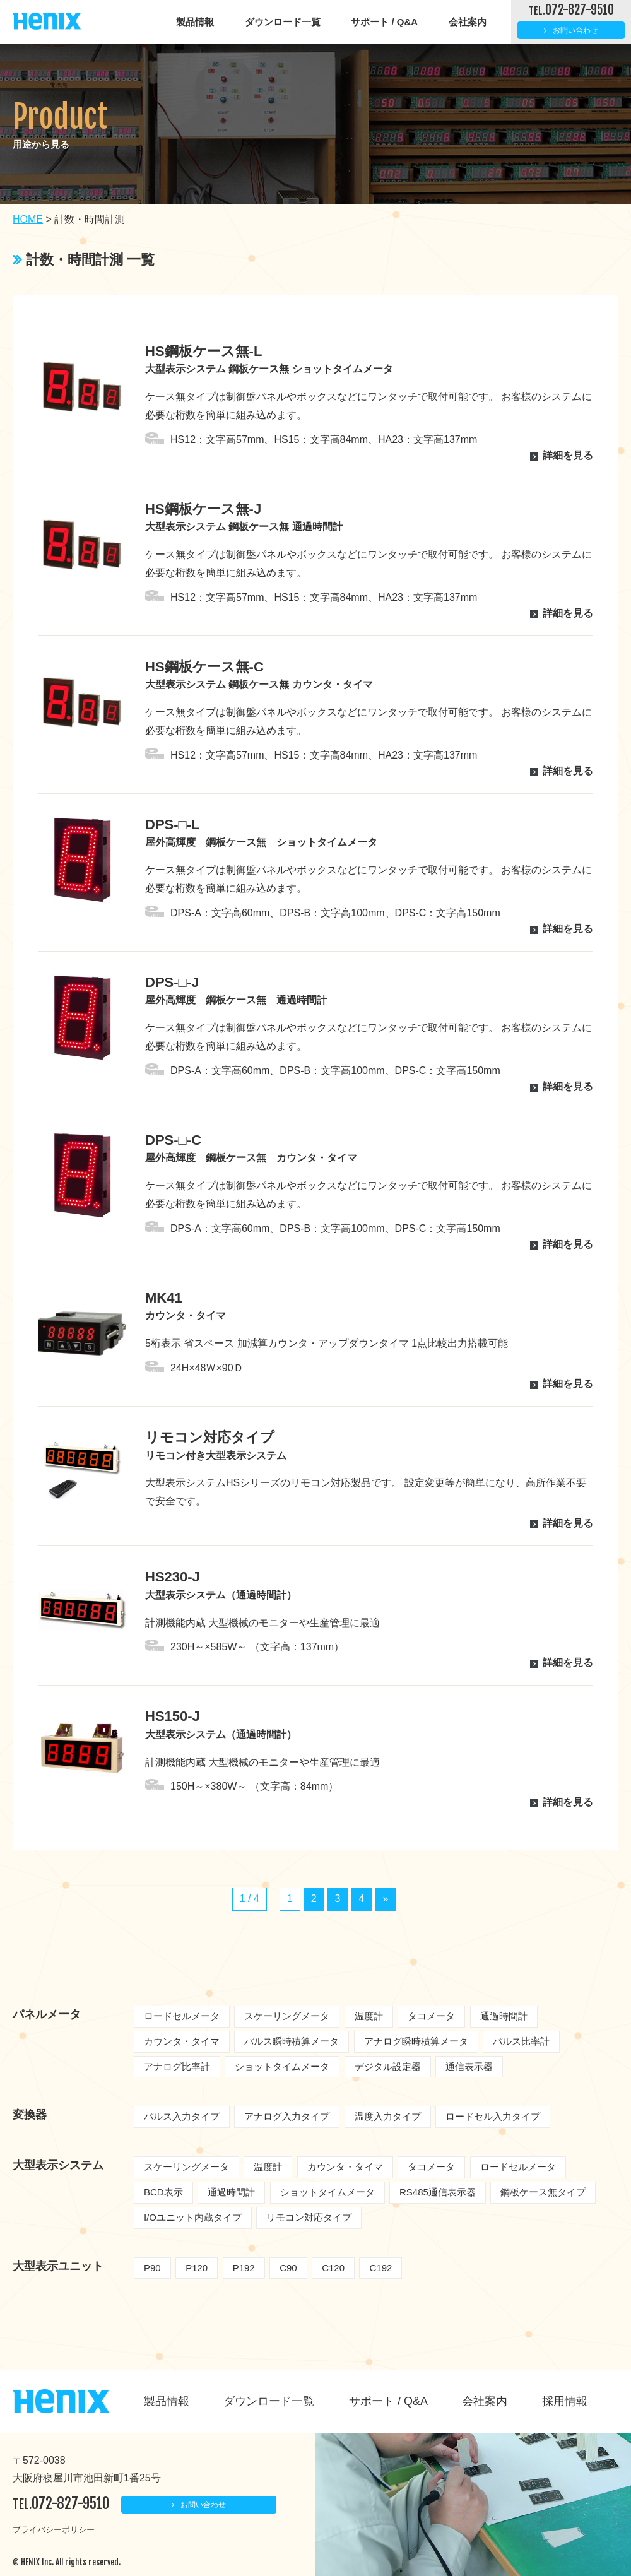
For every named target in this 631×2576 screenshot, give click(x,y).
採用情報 (564, 2401)
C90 (288, 2267)
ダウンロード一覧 (283, 21)
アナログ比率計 (177, 2066)
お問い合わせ (575, 30)
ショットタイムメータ (282, 2066)
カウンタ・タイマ (182, 2041)
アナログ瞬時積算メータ (416, 2041)
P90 (152, 2267)
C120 (333, 2267)
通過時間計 (504, 2016)
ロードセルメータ (182, 2016)
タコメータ (431, 2016)
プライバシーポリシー (54, 2529)
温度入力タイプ (388, 2116)
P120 (197, 2267)
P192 (244, 2267)
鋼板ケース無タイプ (543, 2192)
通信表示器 (469, 2066)
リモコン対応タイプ (308, 2217)
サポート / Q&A (384, 21)
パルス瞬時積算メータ (291, 2041)
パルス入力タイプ (182, 2116)
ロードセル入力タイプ (492, 2116)
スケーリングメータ (286, 2016)
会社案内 (468, 21)
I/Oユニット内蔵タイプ (193, 2217)
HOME (28, 219)
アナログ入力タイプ (286, 2116)
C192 (380, 2267)
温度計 (369, 2016)
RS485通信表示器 (437, 2192)
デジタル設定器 (388, 2066)
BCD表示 (163, 2192)
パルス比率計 (521, 2041)
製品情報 (195, 21)
